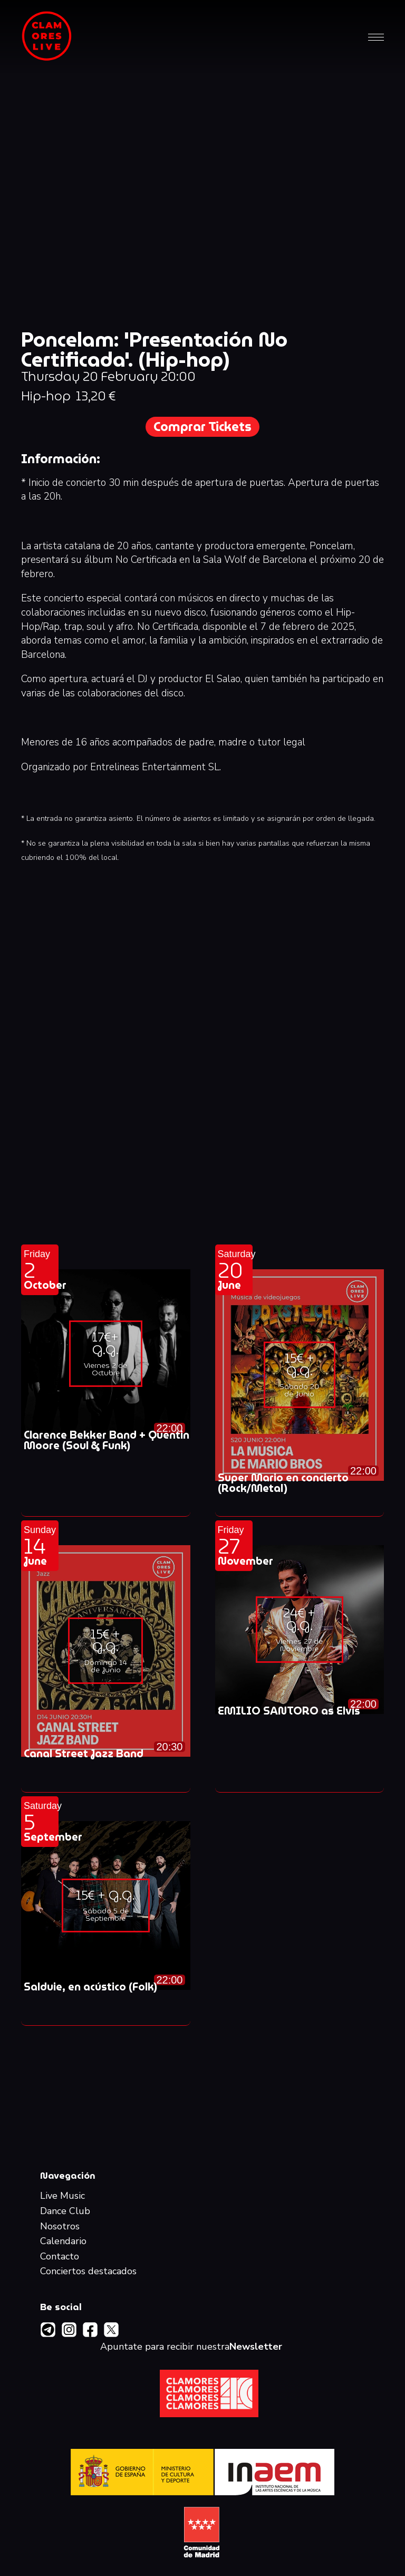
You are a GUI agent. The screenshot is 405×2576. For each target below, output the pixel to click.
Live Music (62, 2196)
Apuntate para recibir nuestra (191, 2347)
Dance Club (65, 2211)
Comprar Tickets (202, 427)
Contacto (59, 2257)
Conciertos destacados (88, 2271)
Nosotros (60, 2227)
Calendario (63, 2241)
